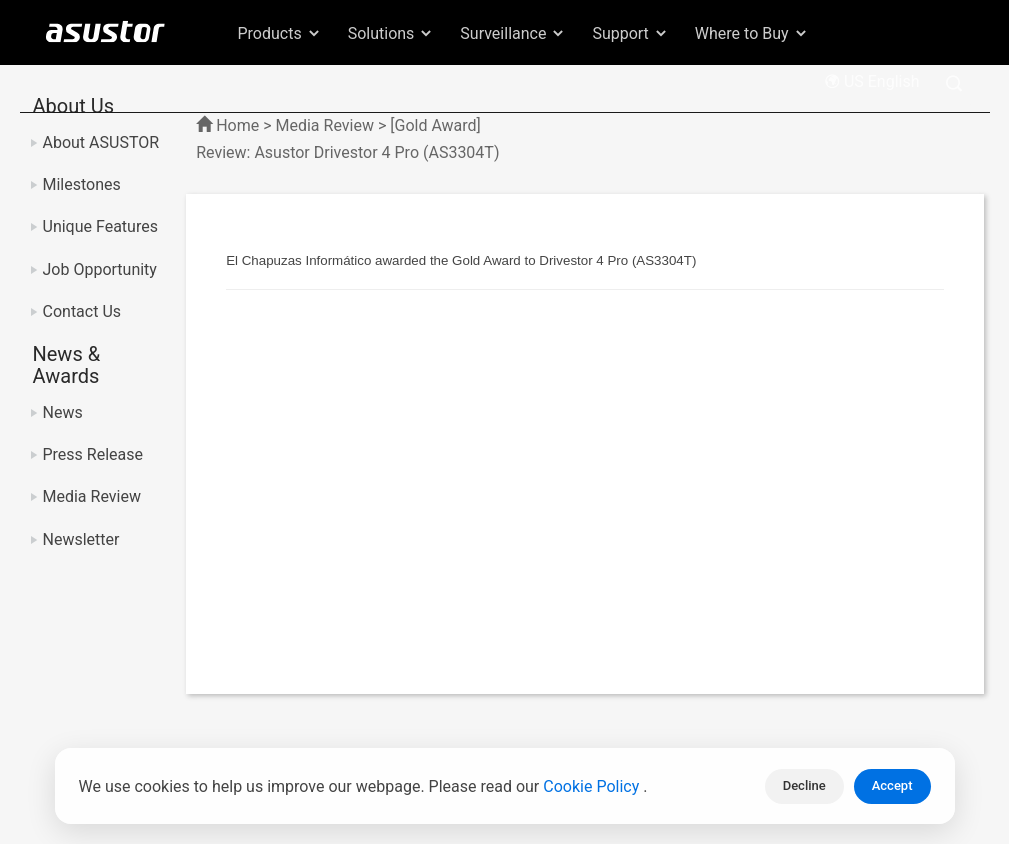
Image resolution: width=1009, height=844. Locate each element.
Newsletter (81, 539)
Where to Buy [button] (752, 33)
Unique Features (100, 226)
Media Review (92, 496)
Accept (892, 785)
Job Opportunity (100, 269)
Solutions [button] (391, 33)
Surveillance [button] (513, 33)
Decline (804, 785)
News (63, 412)
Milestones (82, 184)
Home (237, 125)
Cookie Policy (593, 786)
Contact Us (82, 311)
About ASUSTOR (101, 142)
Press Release (93, 454)
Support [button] (630, 33)
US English (872, 81)
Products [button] (280, 33)
